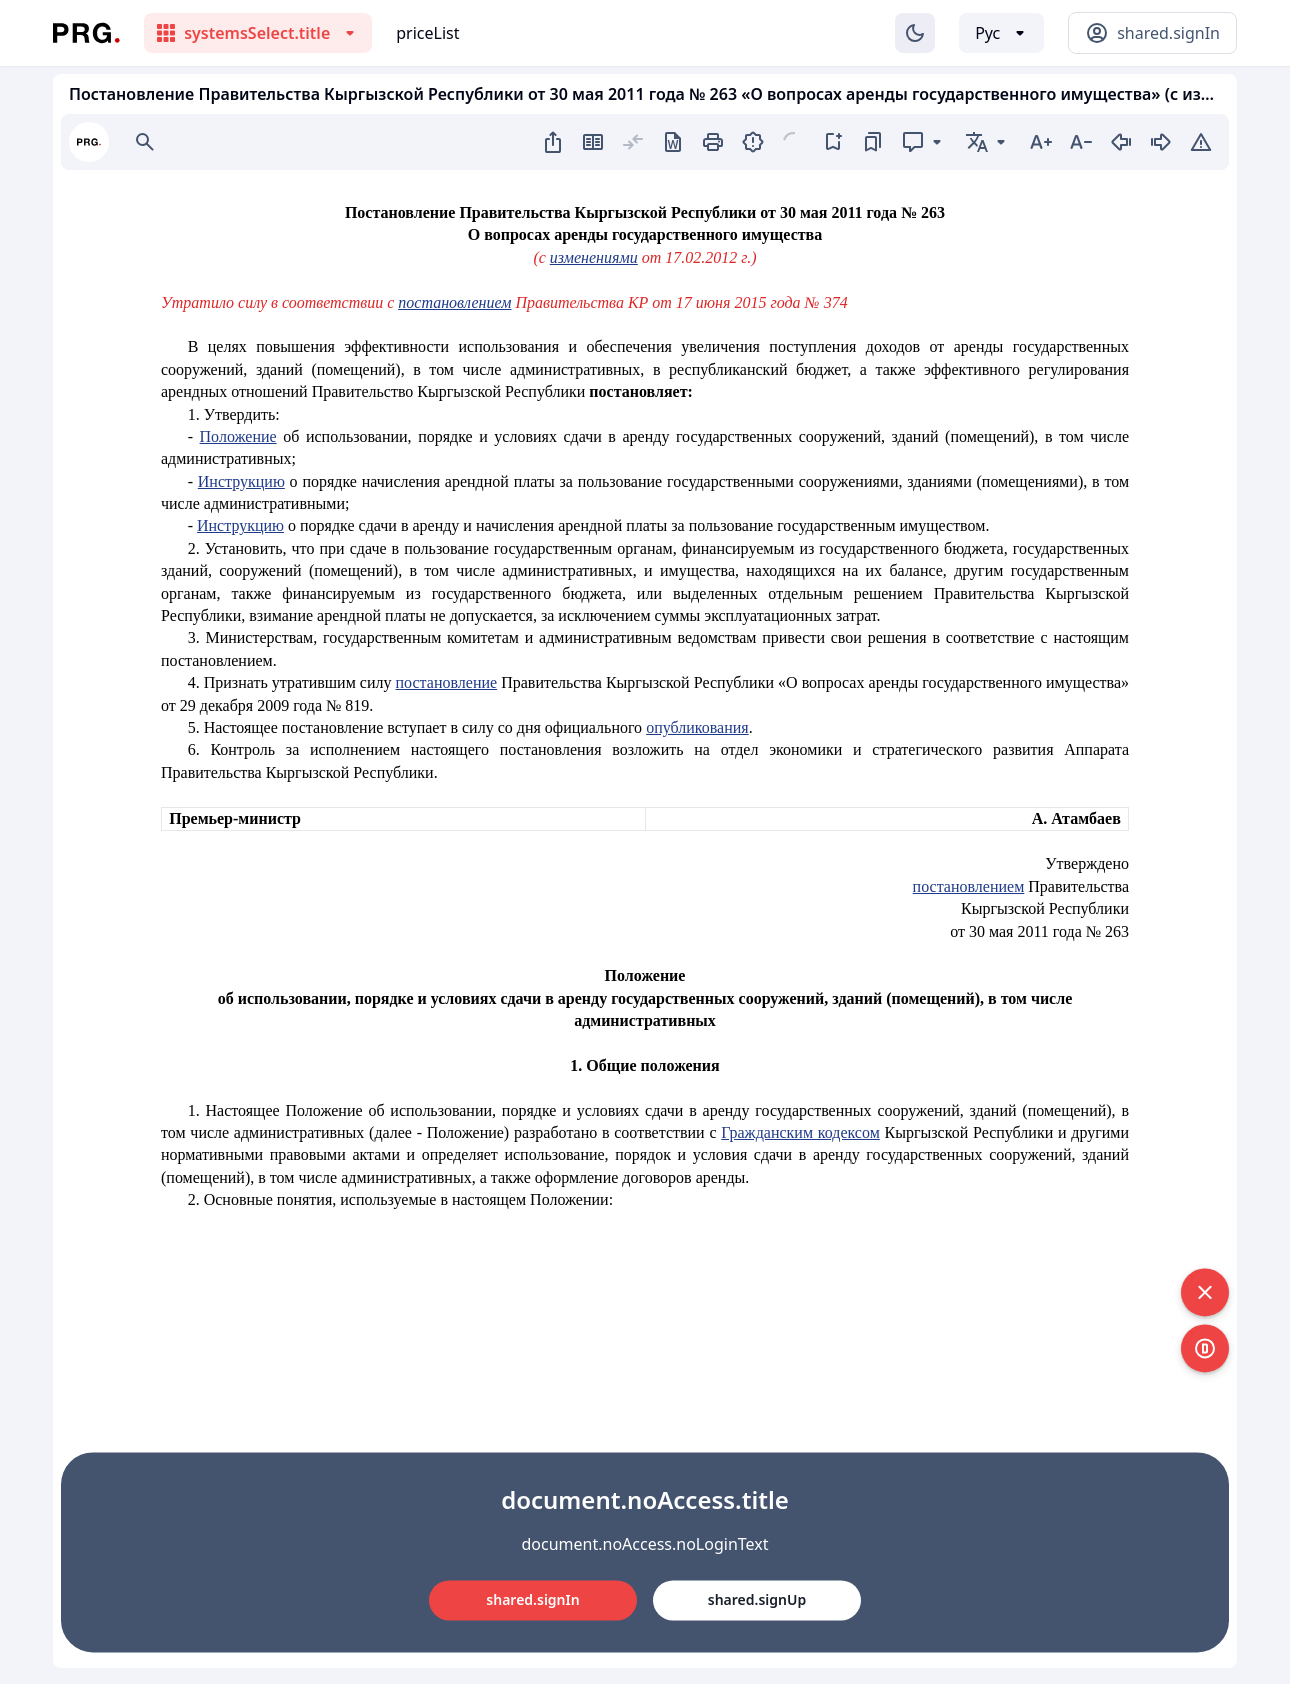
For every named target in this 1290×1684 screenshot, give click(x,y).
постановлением (454, 302)
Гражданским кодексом (800, 1132)
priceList (427, 33)
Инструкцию (241, 481)
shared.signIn (532, 1599)
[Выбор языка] (1001, 33)
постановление (447, 682)
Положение (238, 436)
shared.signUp (757, 1599)
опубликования (697, 727)
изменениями (594, 257)
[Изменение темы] (915, 33)
